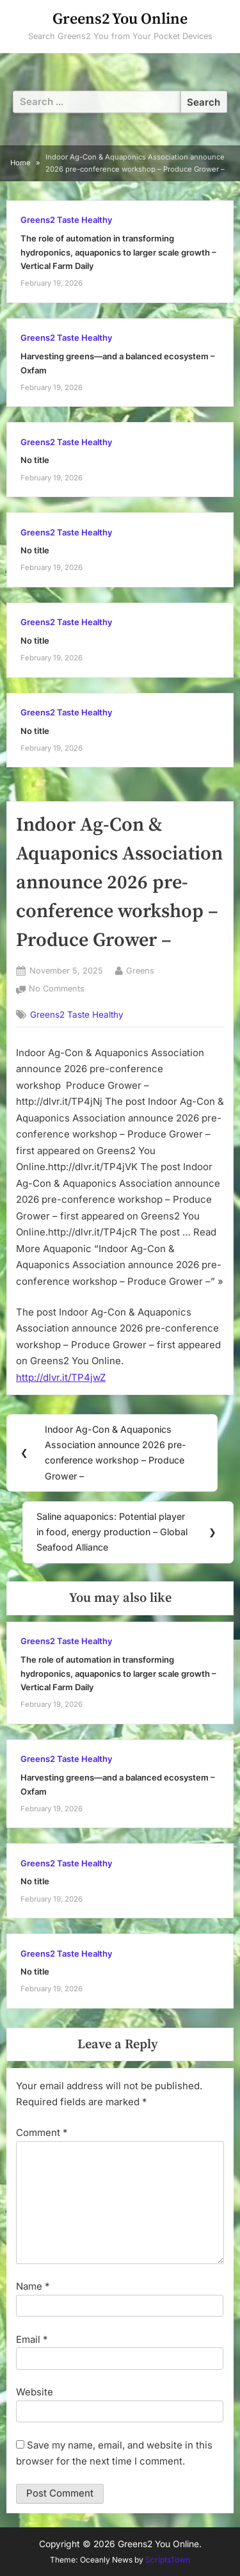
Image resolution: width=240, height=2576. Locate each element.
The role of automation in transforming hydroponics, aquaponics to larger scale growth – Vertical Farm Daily (118, 252)
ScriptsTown (167, 2559)
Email (32, 2339)
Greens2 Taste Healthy (66, 220)
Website (34, 2392)
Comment (42, 2132)
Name (33, 2286)
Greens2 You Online (120, 19)
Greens (140, 969)
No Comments (56, 989)
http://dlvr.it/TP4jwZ (61, 1377)
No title (34, 460)
